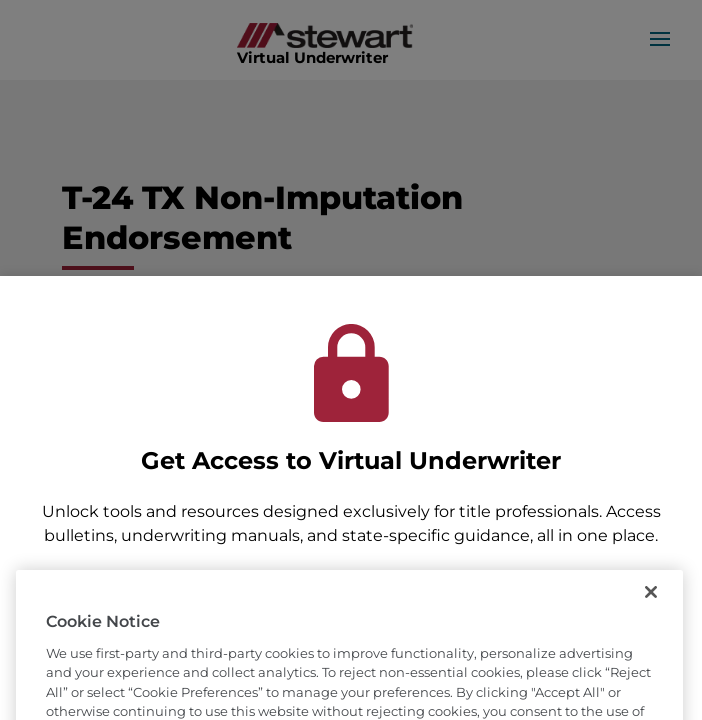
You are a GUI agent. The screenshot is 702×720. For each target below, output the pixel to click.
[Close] (651, 612)
